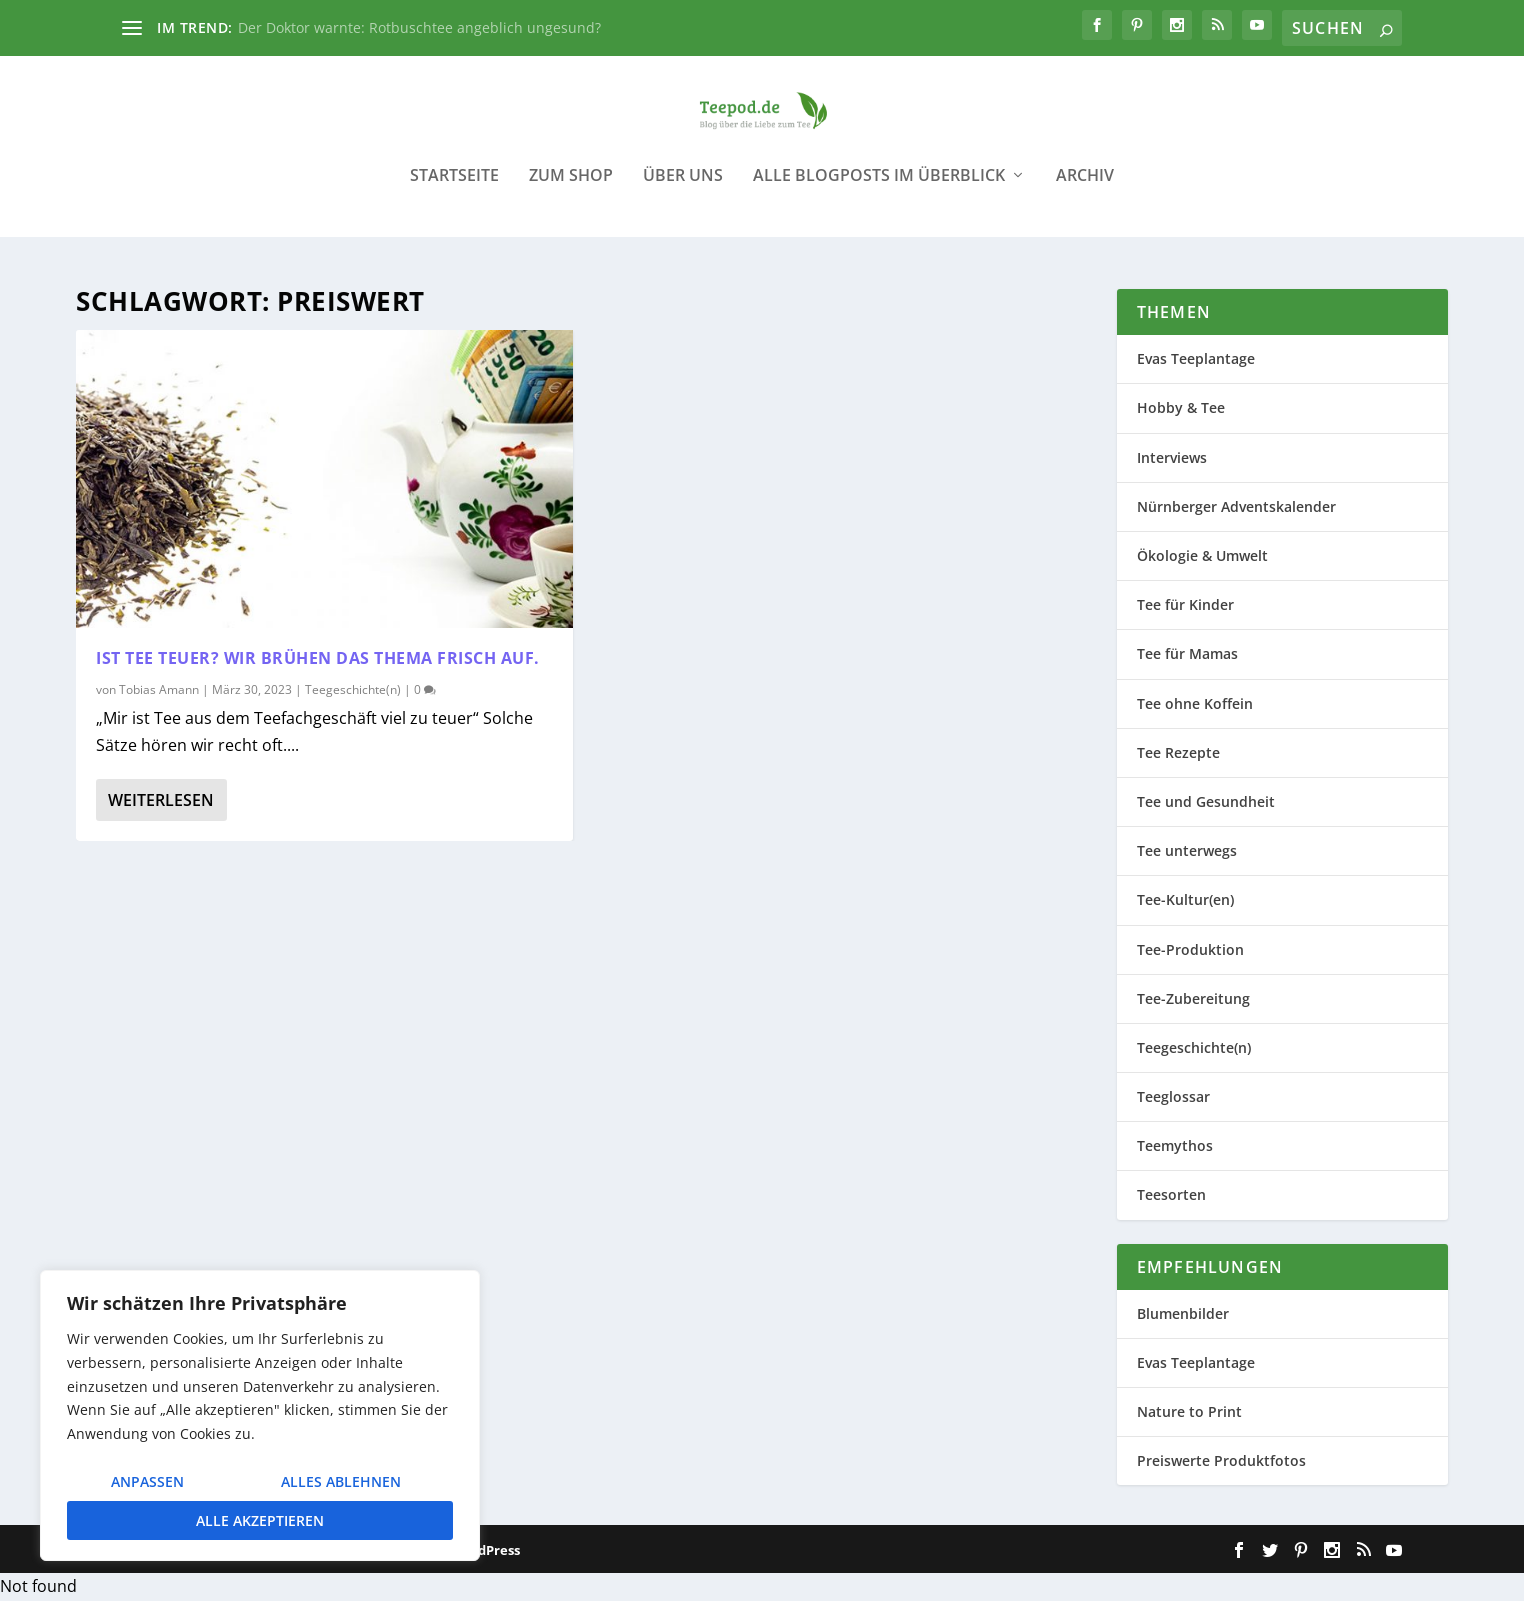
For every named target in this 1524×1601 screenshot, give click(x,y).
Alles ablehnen (341, 1481)
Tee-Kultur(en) (1185, 900)
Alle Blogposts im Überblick (879, 189)
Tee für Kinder (1185, 605)
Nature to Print (1189, 1412)
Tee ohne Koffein (1195, 703)
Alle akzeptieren (260, 1520)
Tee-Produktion (1190, 949)
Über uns (683, 189)
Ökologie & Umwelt (1202, 556)
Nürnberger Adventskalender (1236, 507)
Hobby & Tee (1181, 408)
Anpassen (147, 1481)
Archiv (1085, 189)
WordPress (485, 1551)
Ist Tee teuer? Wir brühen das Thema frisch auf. (318, 659)
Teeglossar (1173, 1097)
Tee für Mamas (1187, 654)
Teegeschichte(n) (353, 689)
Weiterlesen (161, 801)
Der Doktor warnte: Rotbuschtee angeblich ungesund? (419, 27)
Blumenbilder (1183, 1313)
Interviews (1172, 457)
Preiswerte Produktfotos (1221, 1461)
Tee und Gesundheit (1206, 802)
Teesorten (1171, 1195)
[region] (260, 1415)
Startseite (454, 189)
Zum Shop (571, 189)
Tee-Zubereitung (1193, 998)
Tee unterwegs (1187, 851)
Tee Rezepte (1178, 752)
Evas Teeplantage (1196, 359)
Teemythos (1175, 1146)
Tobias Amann (159, 689)
